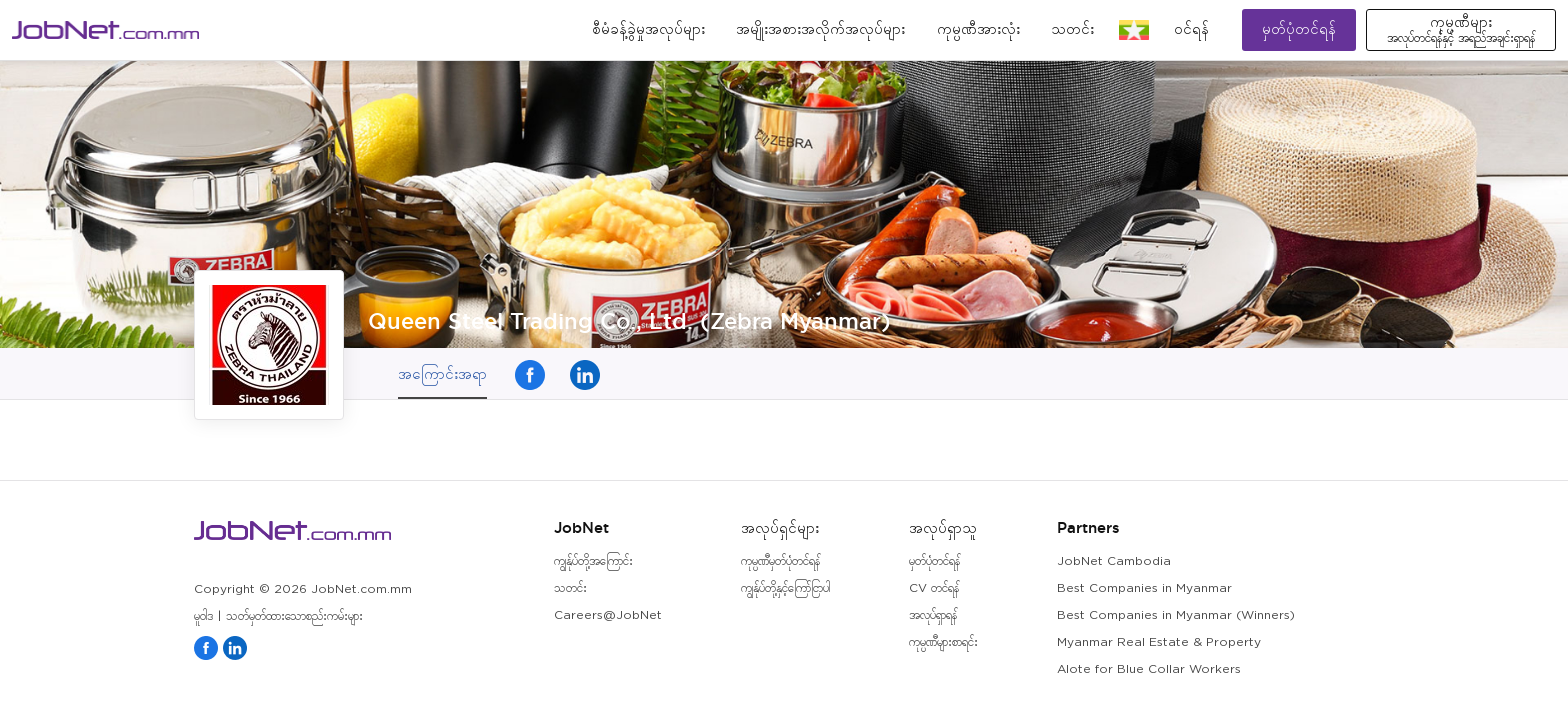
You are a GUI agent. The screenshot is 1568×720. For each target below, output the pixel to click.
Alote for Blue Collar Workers (1149, 669)
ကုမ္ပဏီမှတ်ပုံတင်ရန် (780, 561)
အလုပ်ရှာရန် (933, 615)
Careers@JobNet (608, 615)
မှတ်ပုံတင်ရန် (1299, 29)
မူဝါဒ (203, 616)
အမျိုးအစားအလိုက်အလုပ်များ (820, 29)
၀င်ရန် (1191, 29)
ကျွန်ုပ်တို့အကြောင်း (593, 561)
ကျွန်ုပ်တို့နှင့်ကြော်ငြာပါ (785, 588)
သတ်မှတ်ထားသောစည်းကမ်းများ (294, 616)
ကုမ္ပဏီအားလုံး (978, 29)
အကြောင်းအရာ (442, 373)
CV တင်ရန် (934, 588)
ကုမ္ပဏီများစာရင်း (943, 642)
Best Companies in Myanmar (1144, 588)
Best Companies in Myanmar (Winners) (1176, 615)
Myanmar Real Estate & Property (1159, 642)
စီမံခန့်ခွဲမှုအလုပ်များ (648, 29)
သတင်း (1072, 29)
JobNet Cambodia (1114, 561)
